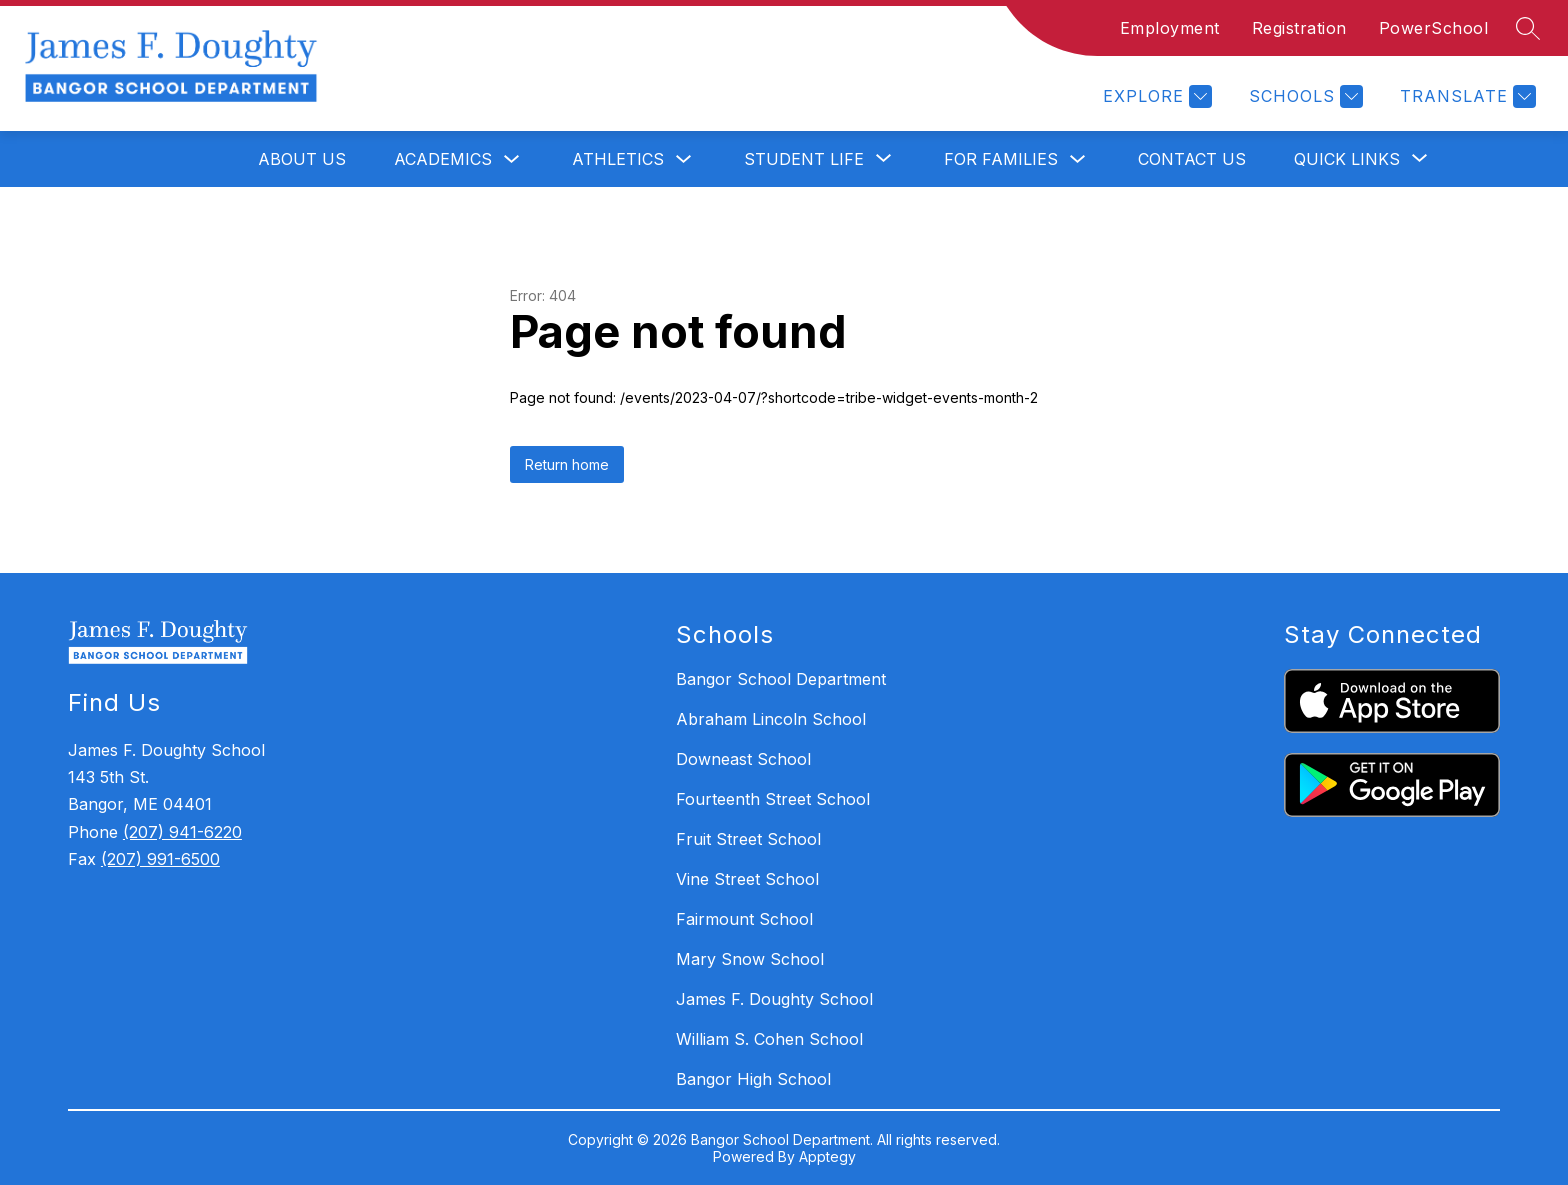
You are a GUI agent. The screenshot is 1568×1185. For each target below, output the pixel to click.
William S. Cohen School (769, 1039)
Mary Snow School (750, 959)
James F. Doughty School (774, 999)
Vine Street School (747, 879)
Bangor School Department (781, 679)
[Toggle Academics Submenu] (512, 159)
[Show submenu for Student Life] (804, 159)
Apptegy (827, 1156)
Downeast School (743, 759)
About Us (302, 159)
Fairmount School (744, 919)
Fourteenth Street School (773, 799)
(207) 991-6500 (160, 859)
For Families (1001, 159)
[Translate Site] (1465, 96)
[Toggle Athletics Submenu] (684, 159)
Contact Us (1192, 159)
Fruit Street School (748, 839)
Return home (567, 464)
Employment (1170, 28)
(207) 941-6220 (182, 832)
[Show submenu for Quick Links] (1347, 159)
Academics (443, 159)
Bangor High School (753, 1079)
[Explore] (1155, 96)
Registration (1299, 28)
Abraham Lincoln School (771, 719)
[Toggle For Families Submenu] (1078, 159)
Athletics (618, 159)
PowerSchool (1434, 28)
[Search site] (1528, 28)
